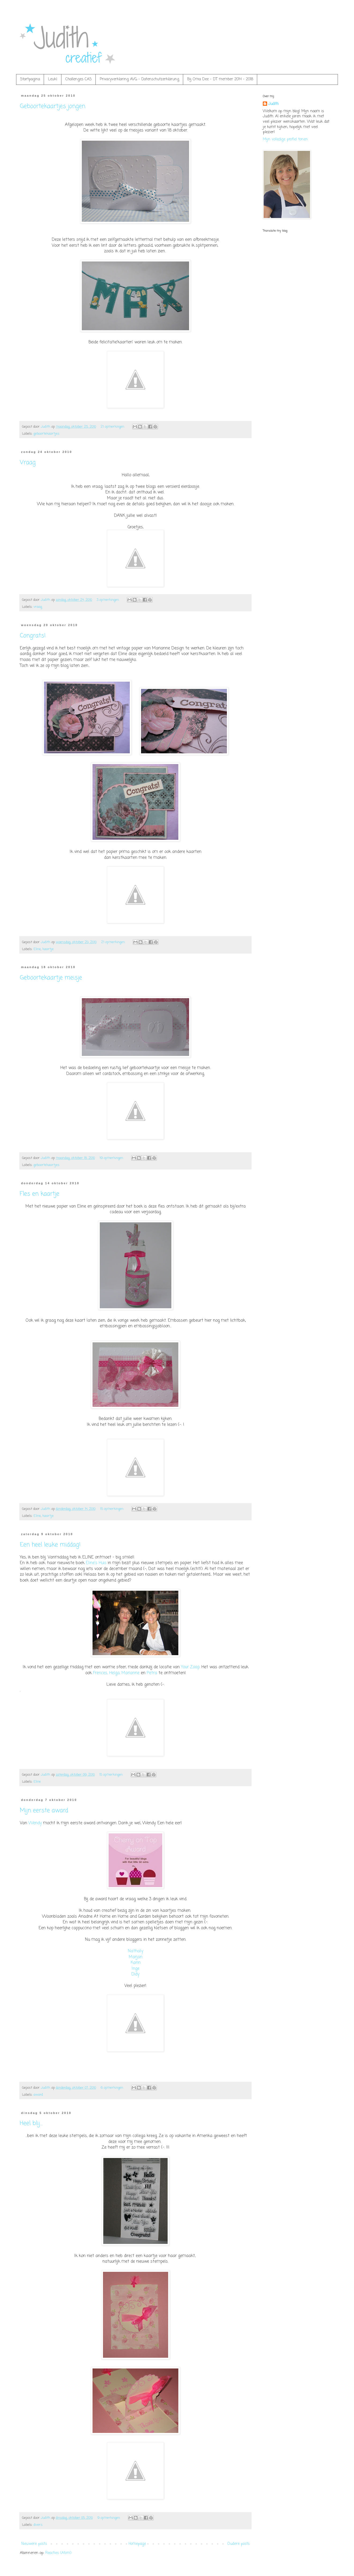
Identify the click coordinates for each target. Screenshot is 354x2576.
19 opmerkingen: (112, 1158)
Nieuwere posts (34, 2544)
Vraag (28, 462)
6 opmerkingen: (113, 2087)
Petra (152, 1673)
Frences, (100, 1673)
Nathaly (135, 1951)
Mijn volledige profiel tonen (285, 139)
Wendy (35, 1823)
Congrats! (33, 635)
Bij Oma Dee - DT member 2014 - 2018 (220, 79)
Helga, (114, 1673)
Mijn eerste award (44, 1810)
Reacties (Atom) (58, 2553)
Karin (136, 1963)
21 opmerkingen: (113, 426)
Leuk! (52, 79)
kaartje (48, 949)
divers (38, 2524)
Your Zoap (190, 1667)
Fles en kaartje (39, 1193)
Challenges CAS (78, 79)
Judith (273, 104)
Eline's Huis (96, 1563)
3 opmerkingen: (108, 599)
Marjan (135, 1957)
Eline (37, 949)
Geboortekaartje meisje (51, 977)
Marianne (130, 1673)
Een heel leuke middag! (50, 1544)
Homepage (137, 2544)
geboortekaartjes (47, 433)
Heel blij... (31, 2123)
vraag (38, 606)
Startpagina (30, 79)
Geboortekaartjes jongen (52, 106)
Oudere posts (238, 2544)
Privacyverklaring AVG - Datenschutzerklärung (139, 79)
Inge (135, 1968)
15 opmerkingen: (112, 1509)
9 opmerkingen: (109, 2517)
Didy (135, 1974)
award (38, 2094)
